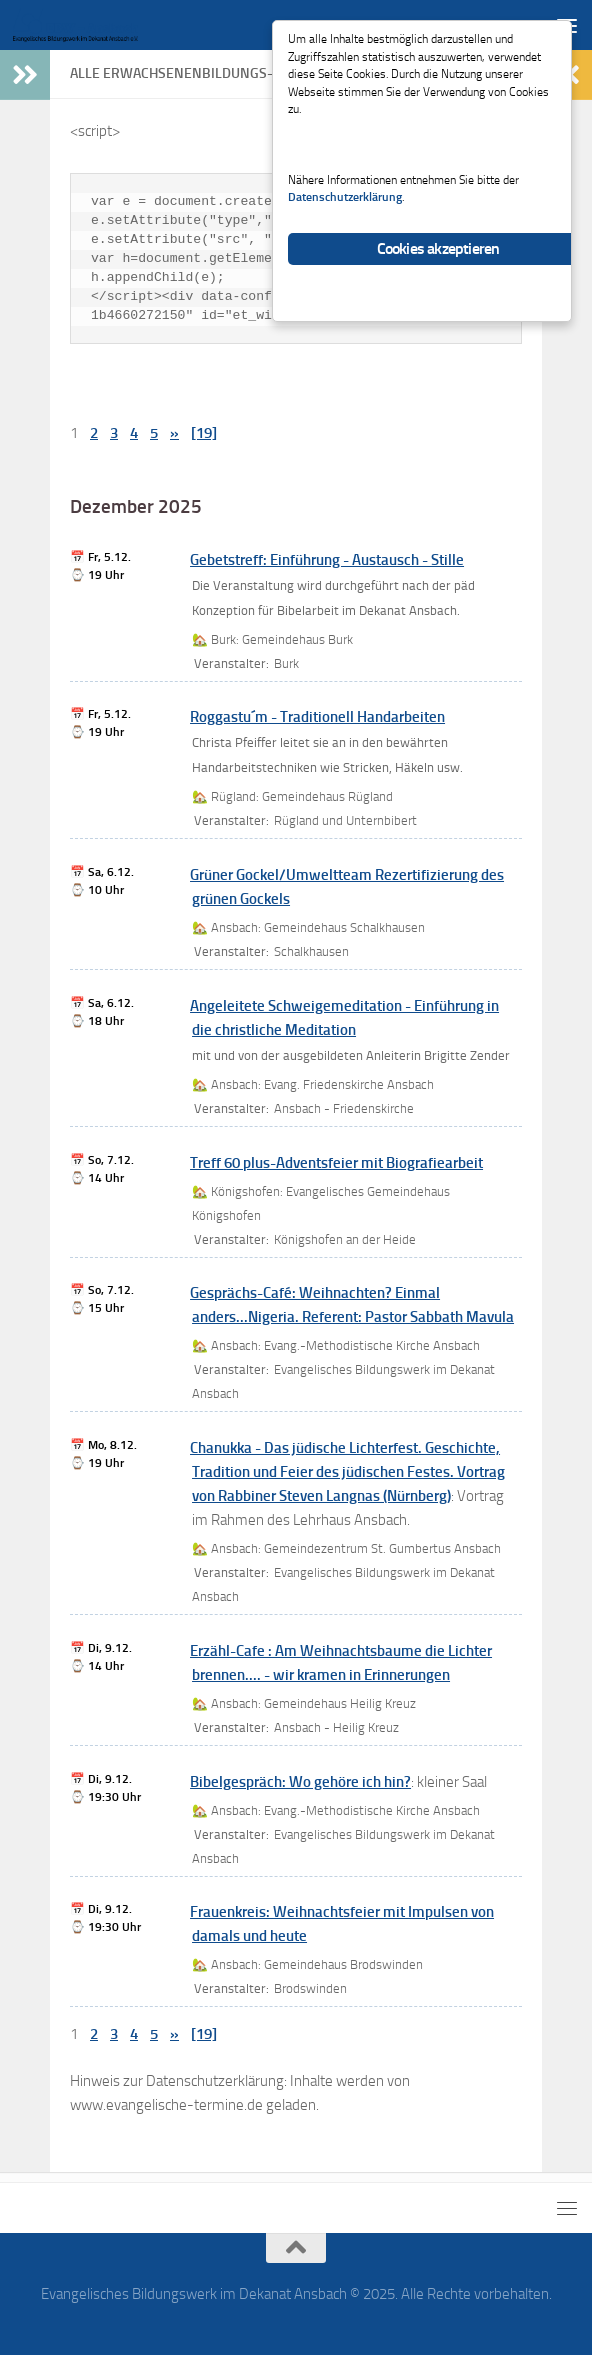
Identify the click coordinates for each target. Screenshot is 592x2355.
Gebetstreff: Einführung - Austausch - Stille (327, 560)
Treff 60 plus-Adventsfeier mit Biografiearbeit (336, 1163)
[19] (204, 433)
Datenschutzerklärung (377, 225)
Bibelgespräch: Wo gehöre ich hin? (300, 1782)
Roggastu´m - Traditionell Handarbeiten (317, 717)
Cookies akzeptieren (438, 278)
